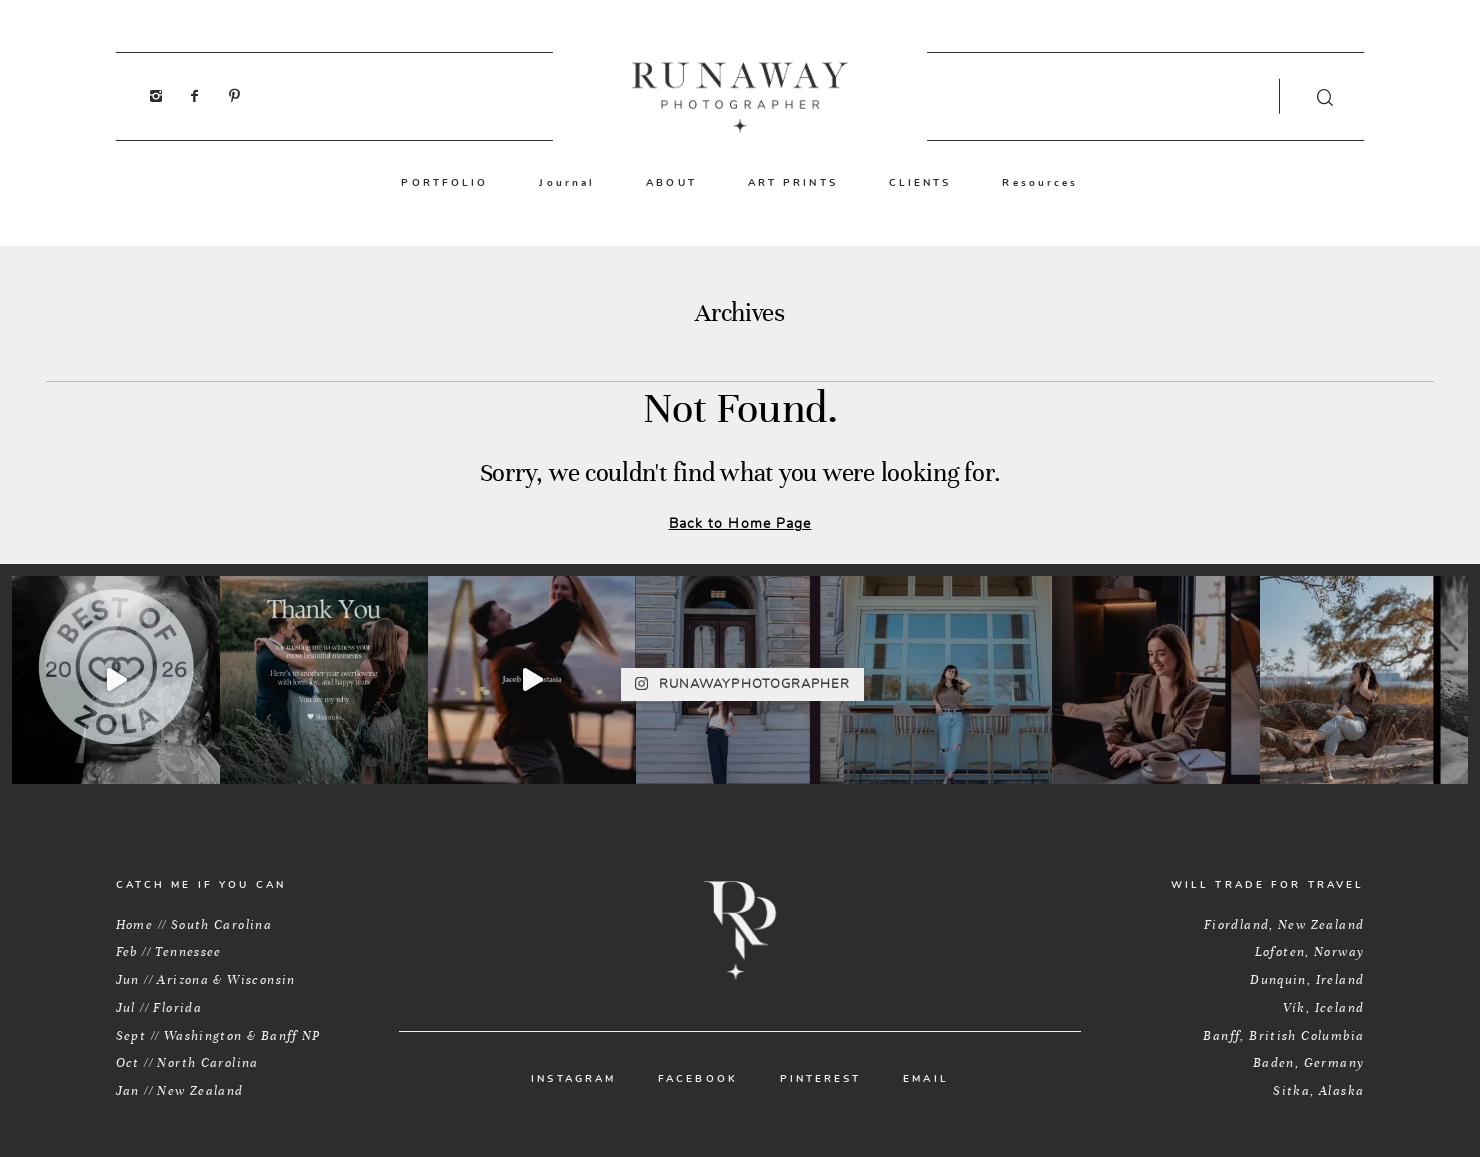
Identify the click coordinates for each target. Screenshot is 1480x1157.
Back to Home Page (740, 523)
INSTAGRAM (573, 1079)
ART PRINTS (793, 182)
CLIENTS (920, 182)
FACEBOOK (698, 1079)
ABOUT (671, 182)
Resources (1040, 182)
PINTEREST (821, 1079)
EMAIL (926, 1079)
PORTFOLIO (444, 182)
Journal (567, 182)
